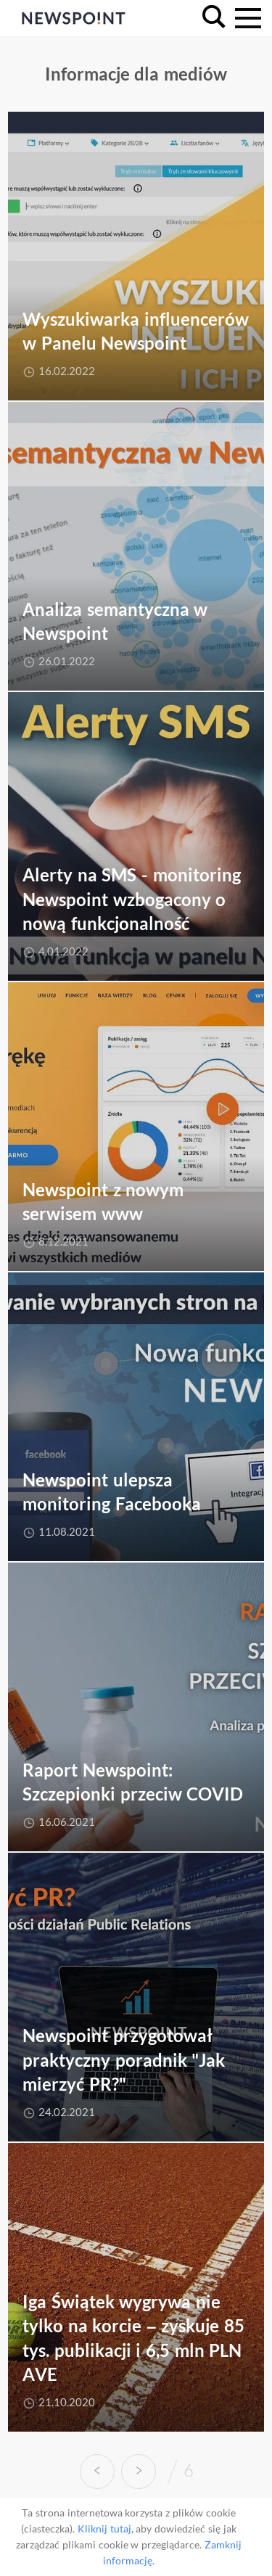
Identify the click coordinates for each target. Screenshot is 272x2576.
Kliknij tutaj (104, 2528)
